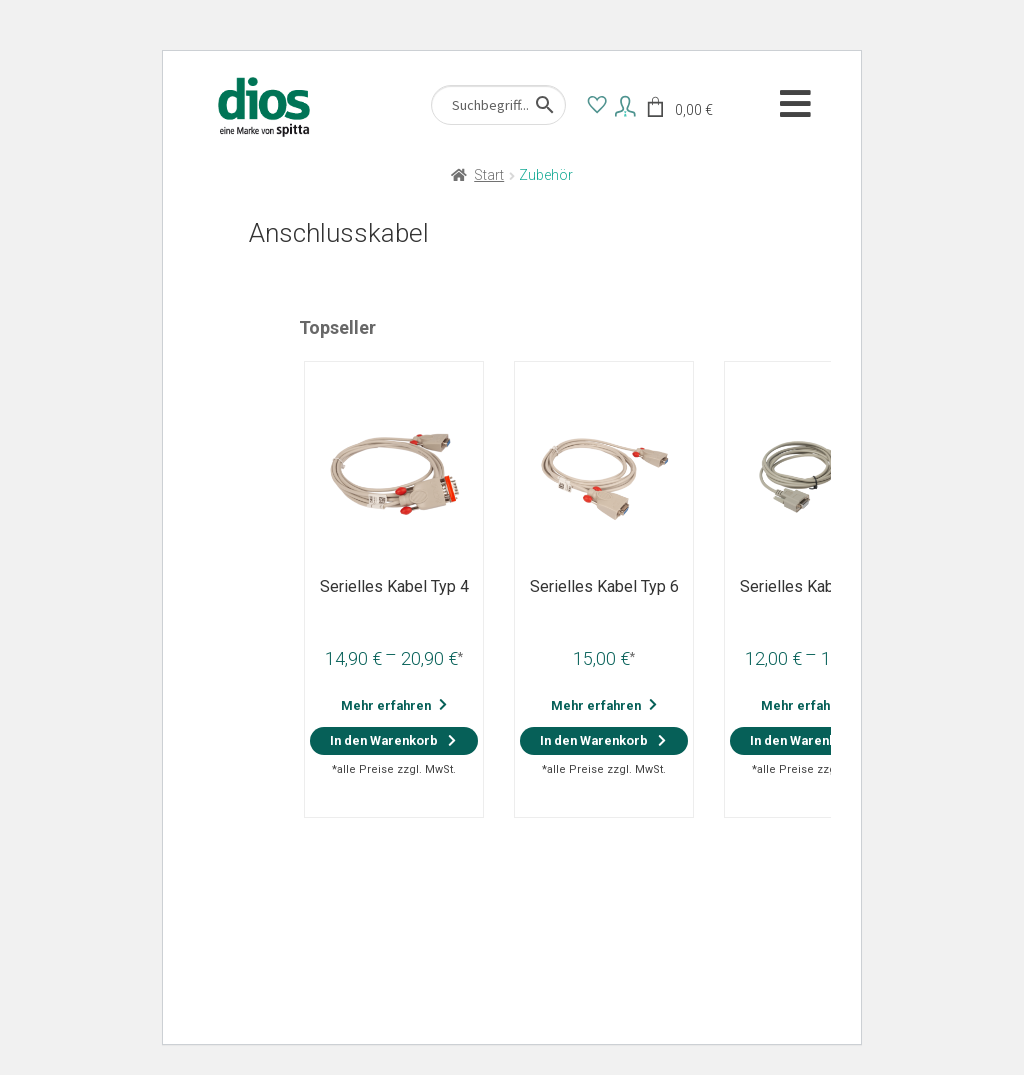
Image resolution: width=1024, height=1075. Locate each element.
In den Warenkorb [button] (594, 740)
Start (489, 175)
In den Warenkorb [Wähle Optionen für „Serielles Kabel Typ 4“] (384, 740)
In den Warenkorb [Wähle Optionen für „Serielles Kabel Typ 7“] (804, 740)
